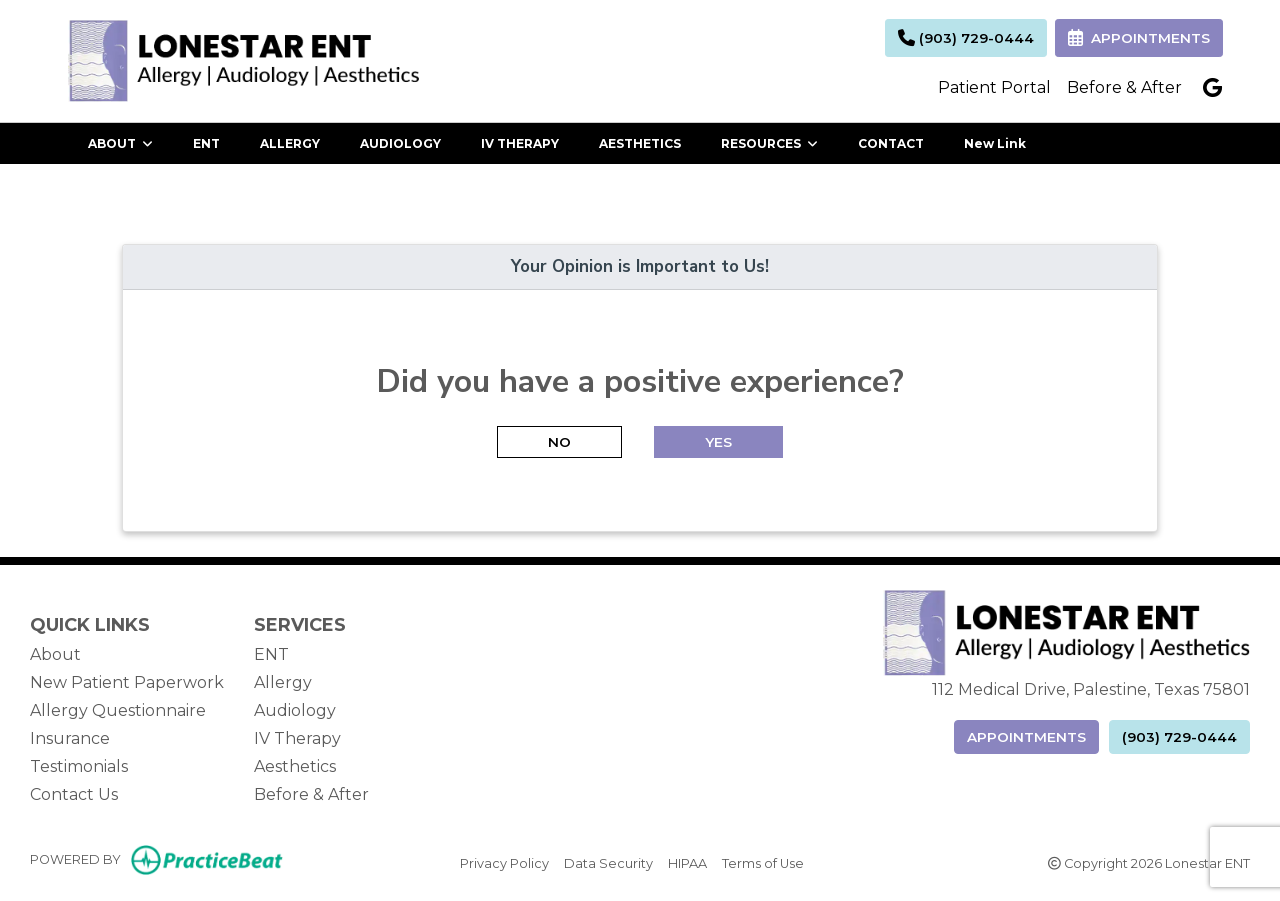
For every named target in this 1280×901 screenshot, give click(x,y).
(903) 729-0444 (966, 38)
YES (718, 442)
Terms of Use (763, 862)
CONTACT (891, 143)
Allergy (283, 682)
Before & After (1124, 87)
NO (559, 442)
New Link (995, 143)
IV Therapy (297, 738)
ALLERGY (290, 143)
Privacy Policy (504, 862)
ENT (206, 143)
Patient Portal (994, 87)
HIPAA (687, 862)
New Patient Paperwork (127, 682)
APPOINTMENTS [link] (1139, 38)
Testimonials (79, 766)
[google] (1212, 88)
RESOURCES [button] (769, 143)
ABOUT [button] (120, 143)
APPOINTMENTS (1026, 737)
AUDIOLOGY (400, 143)
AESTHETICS (640, 143)
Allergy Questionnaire (118, 710)
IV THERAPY (520, 143)
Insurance (70, 738)
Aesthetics (295, 766)
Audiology (295, 710)
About (55, 654)
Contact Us (74, 794)
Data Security (608, 862)
